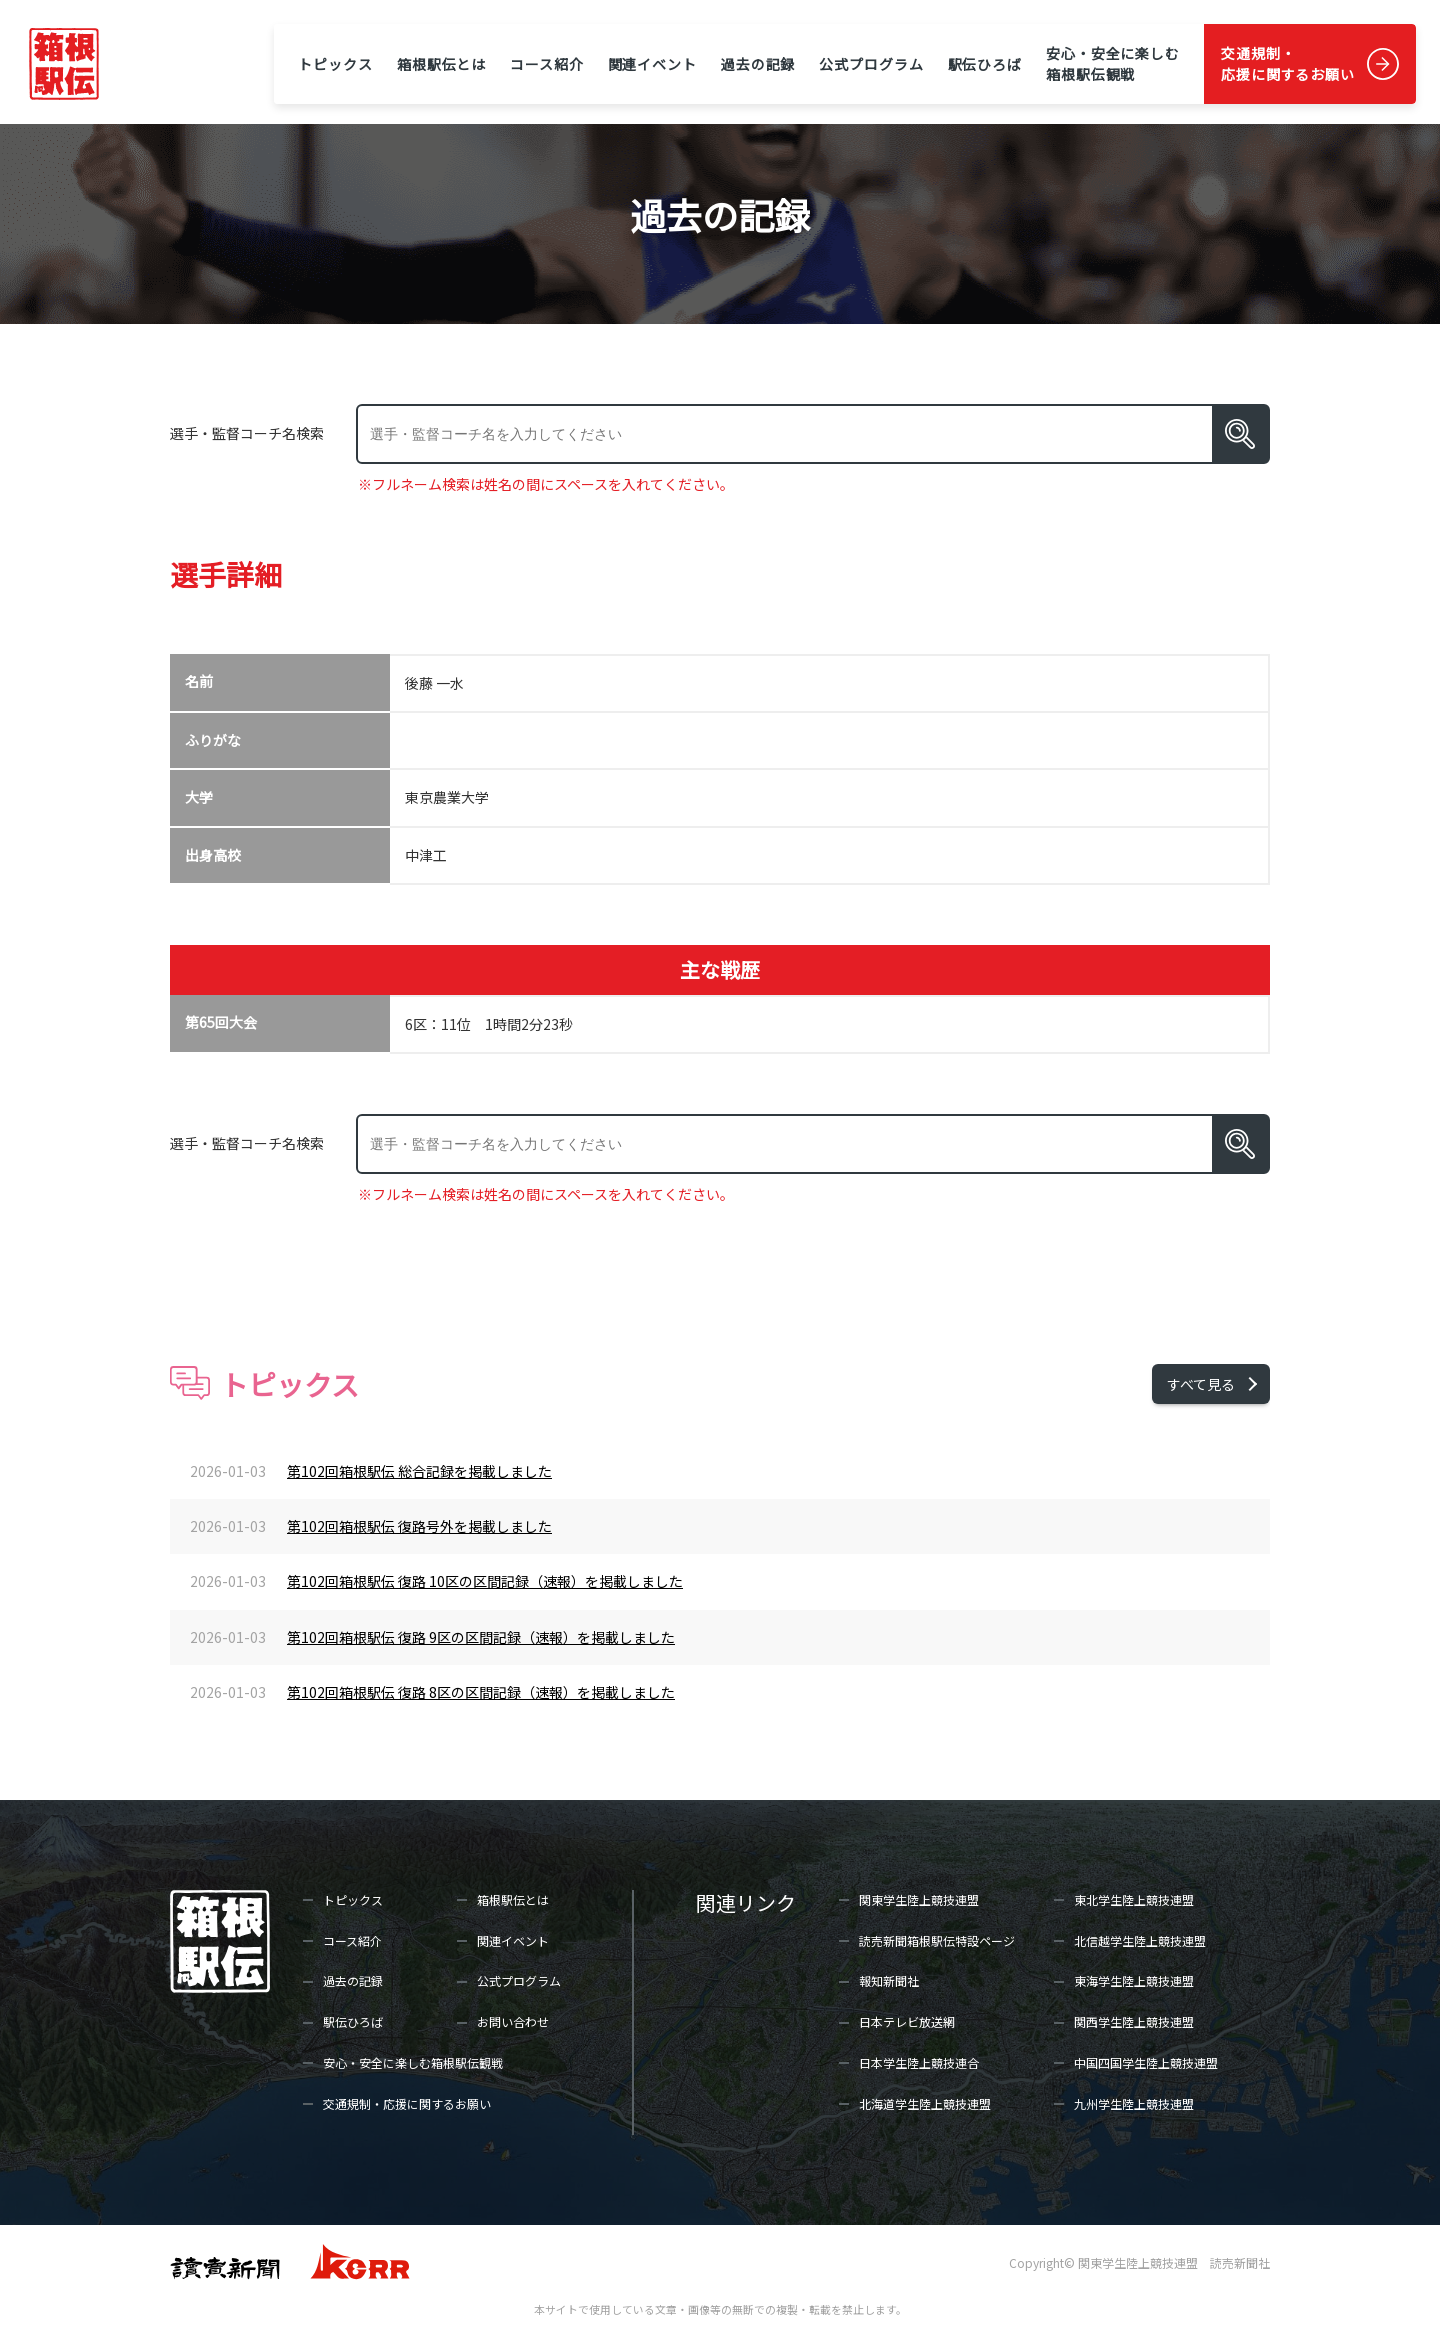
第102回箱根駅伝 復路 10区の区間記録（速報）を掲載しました (485, 1581)
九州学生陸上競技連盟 (1134, 2103)
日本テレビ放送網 (907, 2021)
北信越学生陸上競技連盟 (1140, 1940)
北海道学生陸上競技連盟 (925, 2103)
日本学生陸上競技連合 (919, 2062)
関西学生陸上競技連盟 (1134, 2021)
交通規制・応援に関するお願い (1288, 63)
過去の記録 (758, 64)
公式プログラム (871, 64)
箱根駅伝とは (441, 64)
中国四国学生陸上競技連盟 (1146, 2062)
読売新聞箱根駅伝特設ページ (937, 1940)
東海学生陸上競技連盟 (1134, 1980)
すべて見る (1201, 1384)
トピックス (335, 64)
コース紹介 (546, 64)
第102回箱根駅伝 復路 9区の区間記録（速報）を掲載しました (481, 1637)
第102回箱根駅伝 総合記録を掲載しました (419, 1471)
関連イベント (652, 64)
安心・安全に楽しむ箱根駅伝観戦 (1113, 63)
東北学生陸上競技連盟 (1134, 1899)
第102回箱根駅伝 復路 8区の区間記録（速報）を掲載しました (481, 1692)
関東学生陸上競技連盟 (919, 1899)
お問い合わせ (513, 2021)
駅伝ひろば (985, 64)
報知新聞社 (889, 1980)
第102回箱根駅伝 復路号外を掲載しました (419, 1526)
